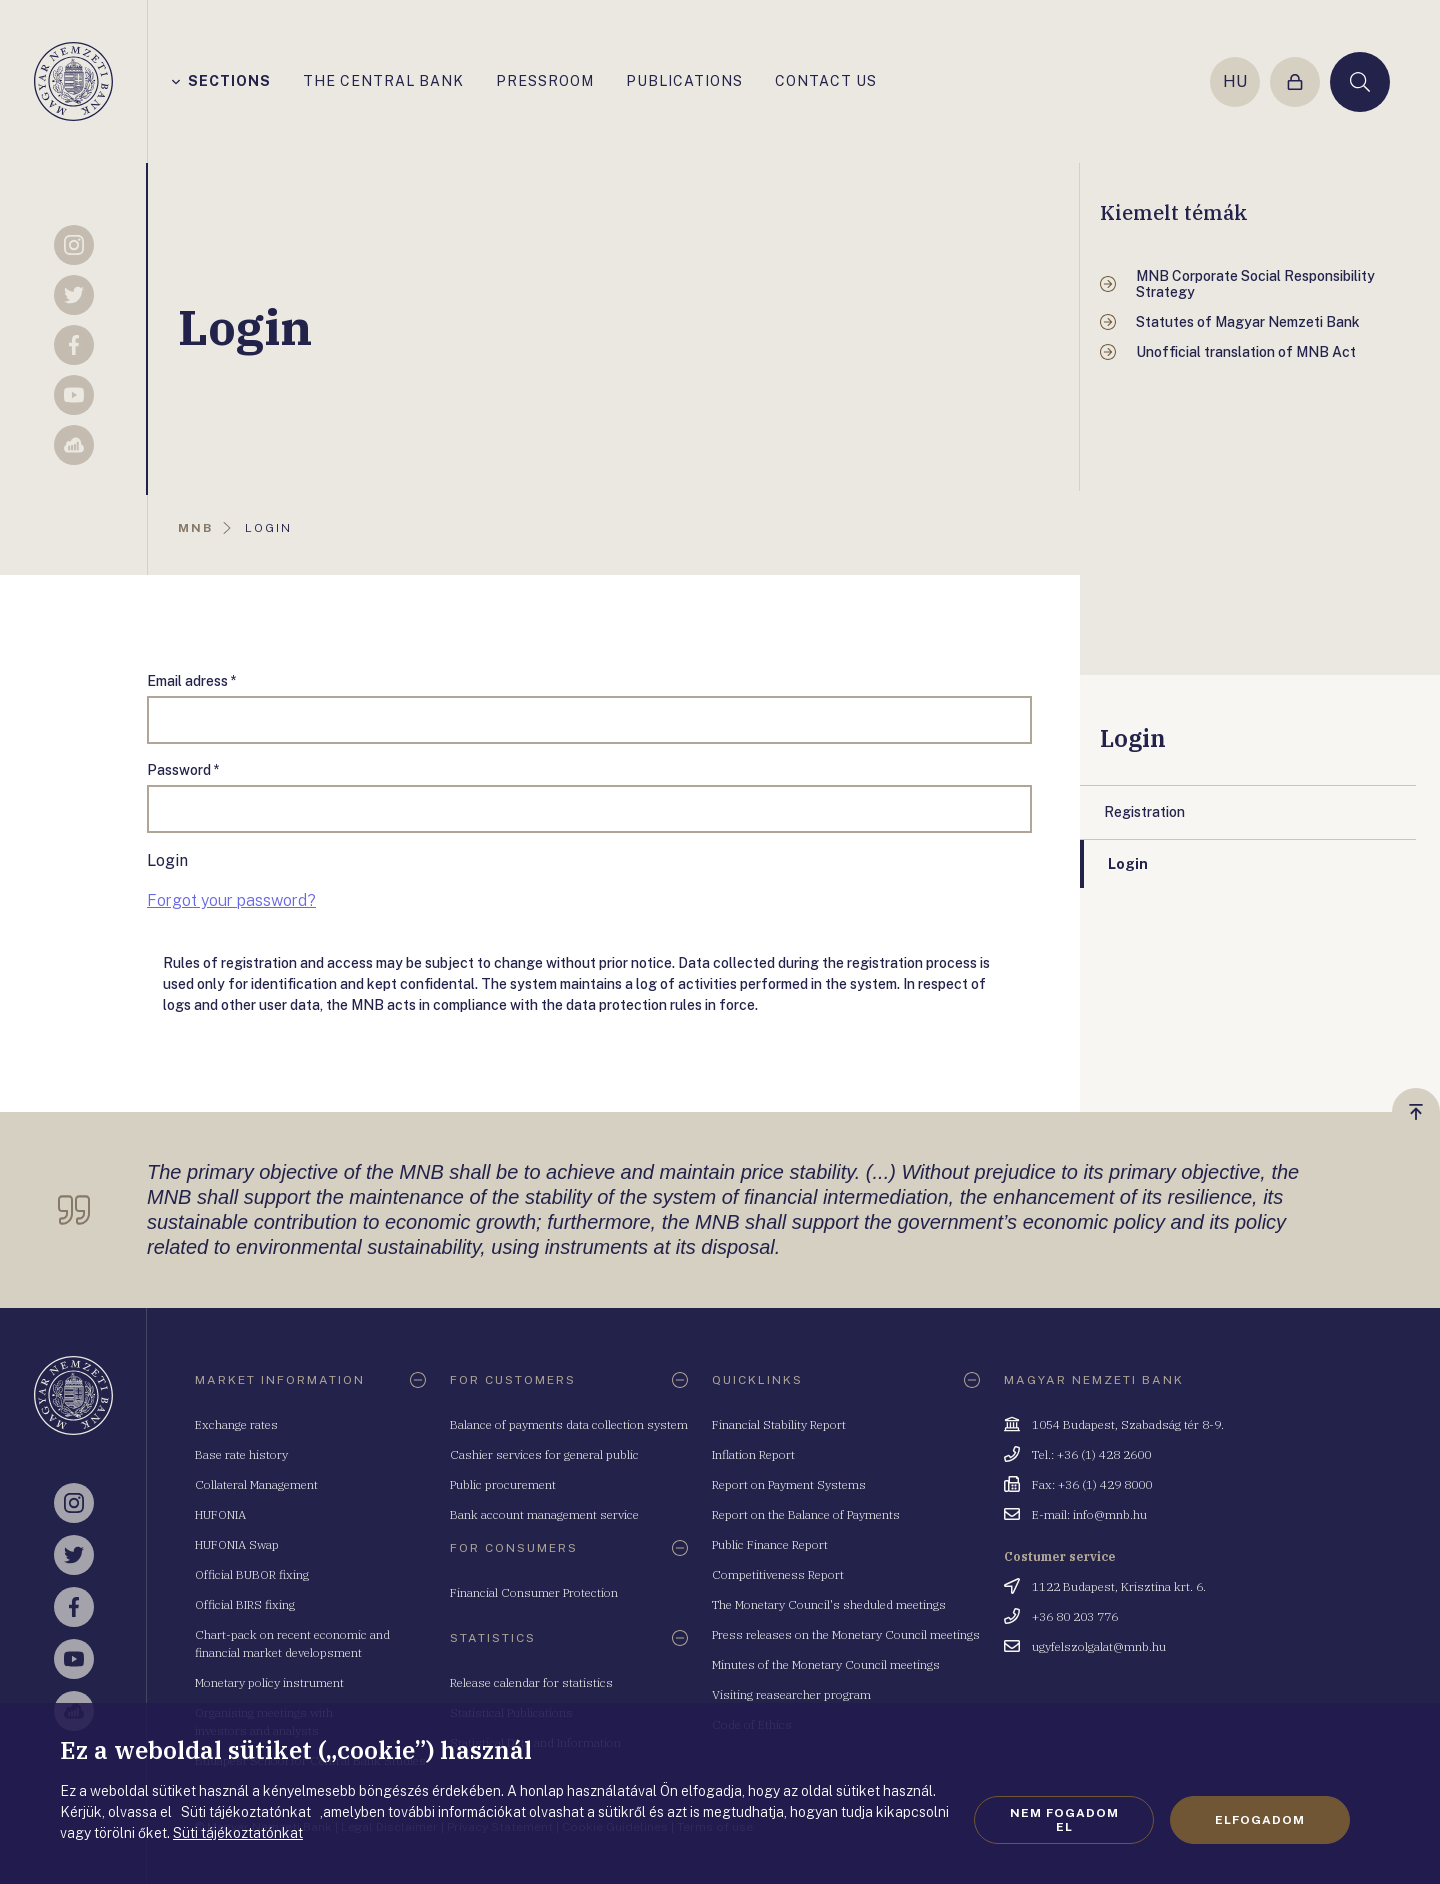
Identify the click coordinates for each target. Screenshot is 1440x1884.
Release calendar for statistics (531, 1682)
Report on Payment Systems (789, 1484)
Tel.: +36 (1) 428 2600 (1091, 1454)
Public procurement (503, 1484)
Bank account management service (544, 1514)
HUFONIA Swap (237, 1544)
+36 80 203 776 (1075, 1616)
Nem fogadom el (1064, 1820)
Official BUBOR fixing (252, 1574)
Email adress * (192, 681)
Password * (183, 770)
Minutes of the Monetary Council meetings (826, 1664)
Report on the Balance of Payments (806, 1514)
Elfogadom (1260, 1820)
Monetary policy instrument (269, 1682)
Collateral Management (256, 1484)
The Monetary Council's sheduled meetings (829, 1604)
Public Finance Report (770, 1544)
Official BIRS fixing (245, 1604)
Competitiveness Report (778, 1574)
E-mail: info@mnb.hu (1089, 1514)
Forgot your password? (231, 900)
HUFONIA (220, 1514)
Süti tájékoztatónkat (238, 1833)
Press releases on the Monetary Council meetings (846, 1634)
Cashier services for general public (544, 1454)
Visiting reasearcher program (791, 1694)
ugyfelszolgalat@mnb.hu (1099, 1646)
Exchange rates (236, 1424)
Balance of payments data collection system (569, 1424)
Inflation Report (753, 1454)
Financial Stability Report (779, 1424)
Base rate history (241, 1454)
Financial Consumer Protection (534, 1592)
